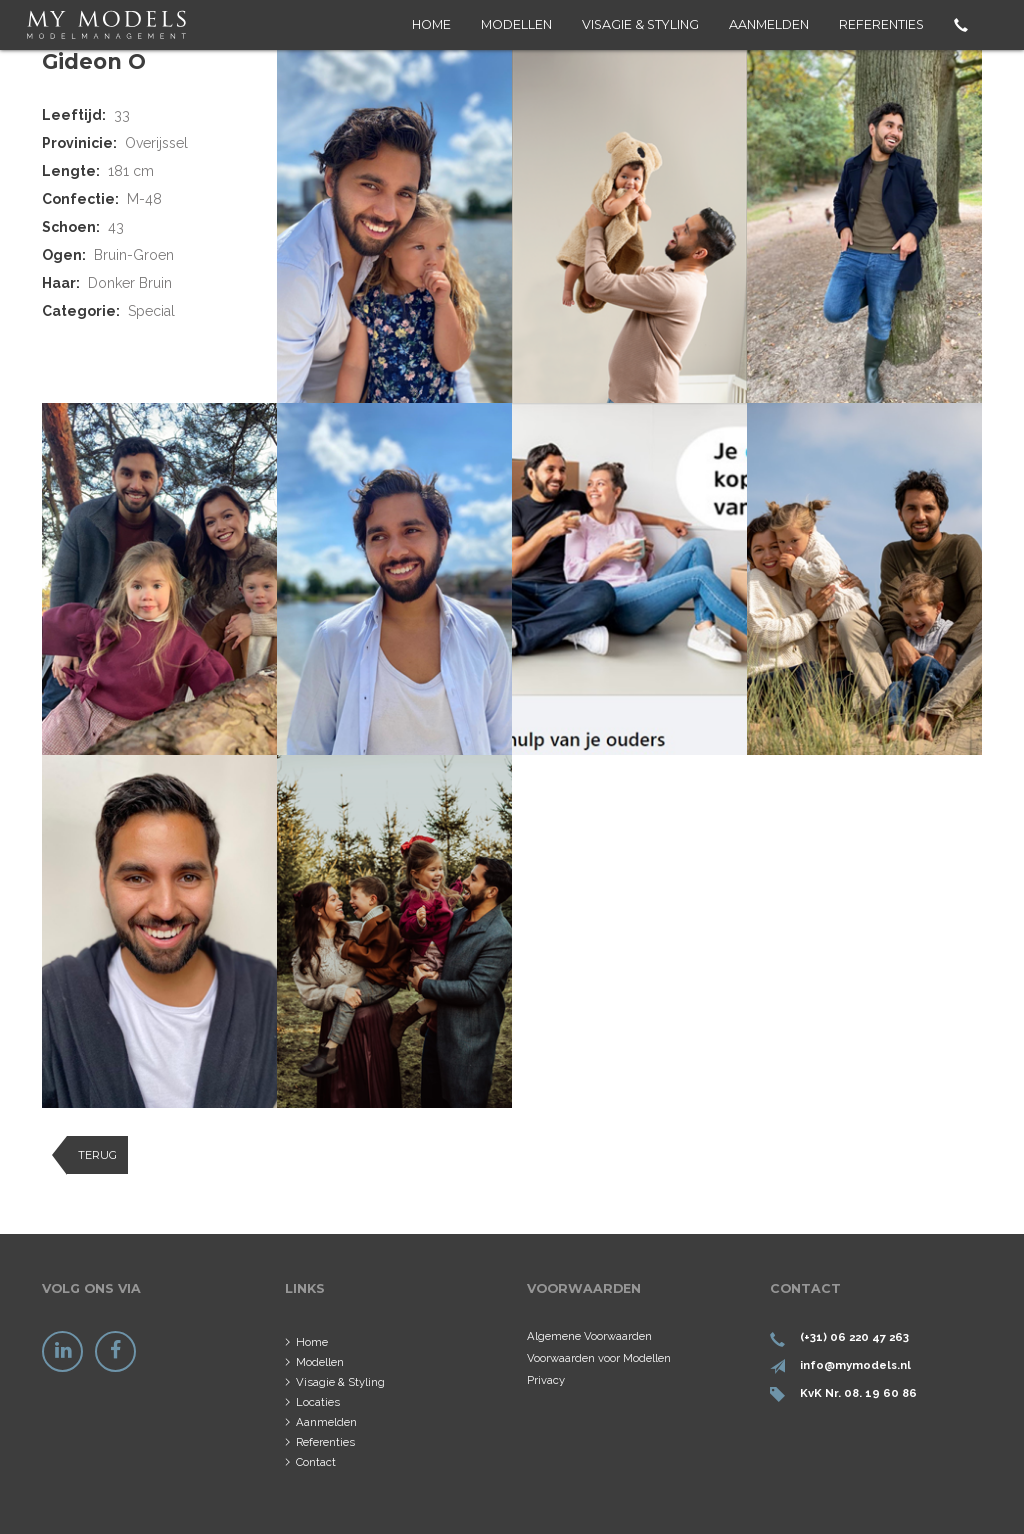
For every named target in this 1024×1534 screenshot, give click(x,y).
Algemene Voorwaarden (589, 1336)
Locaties (318, 1402)
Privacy (546, 1380)
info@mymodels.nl (855, 1365)
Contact (316, 1462)
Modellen (516, 24)
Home (431, 24)
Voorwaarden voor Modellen (599, 1358)
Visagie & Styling (640, 24)
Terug (97, 1155)
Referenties (881, 24)
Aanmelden (769, 24)
